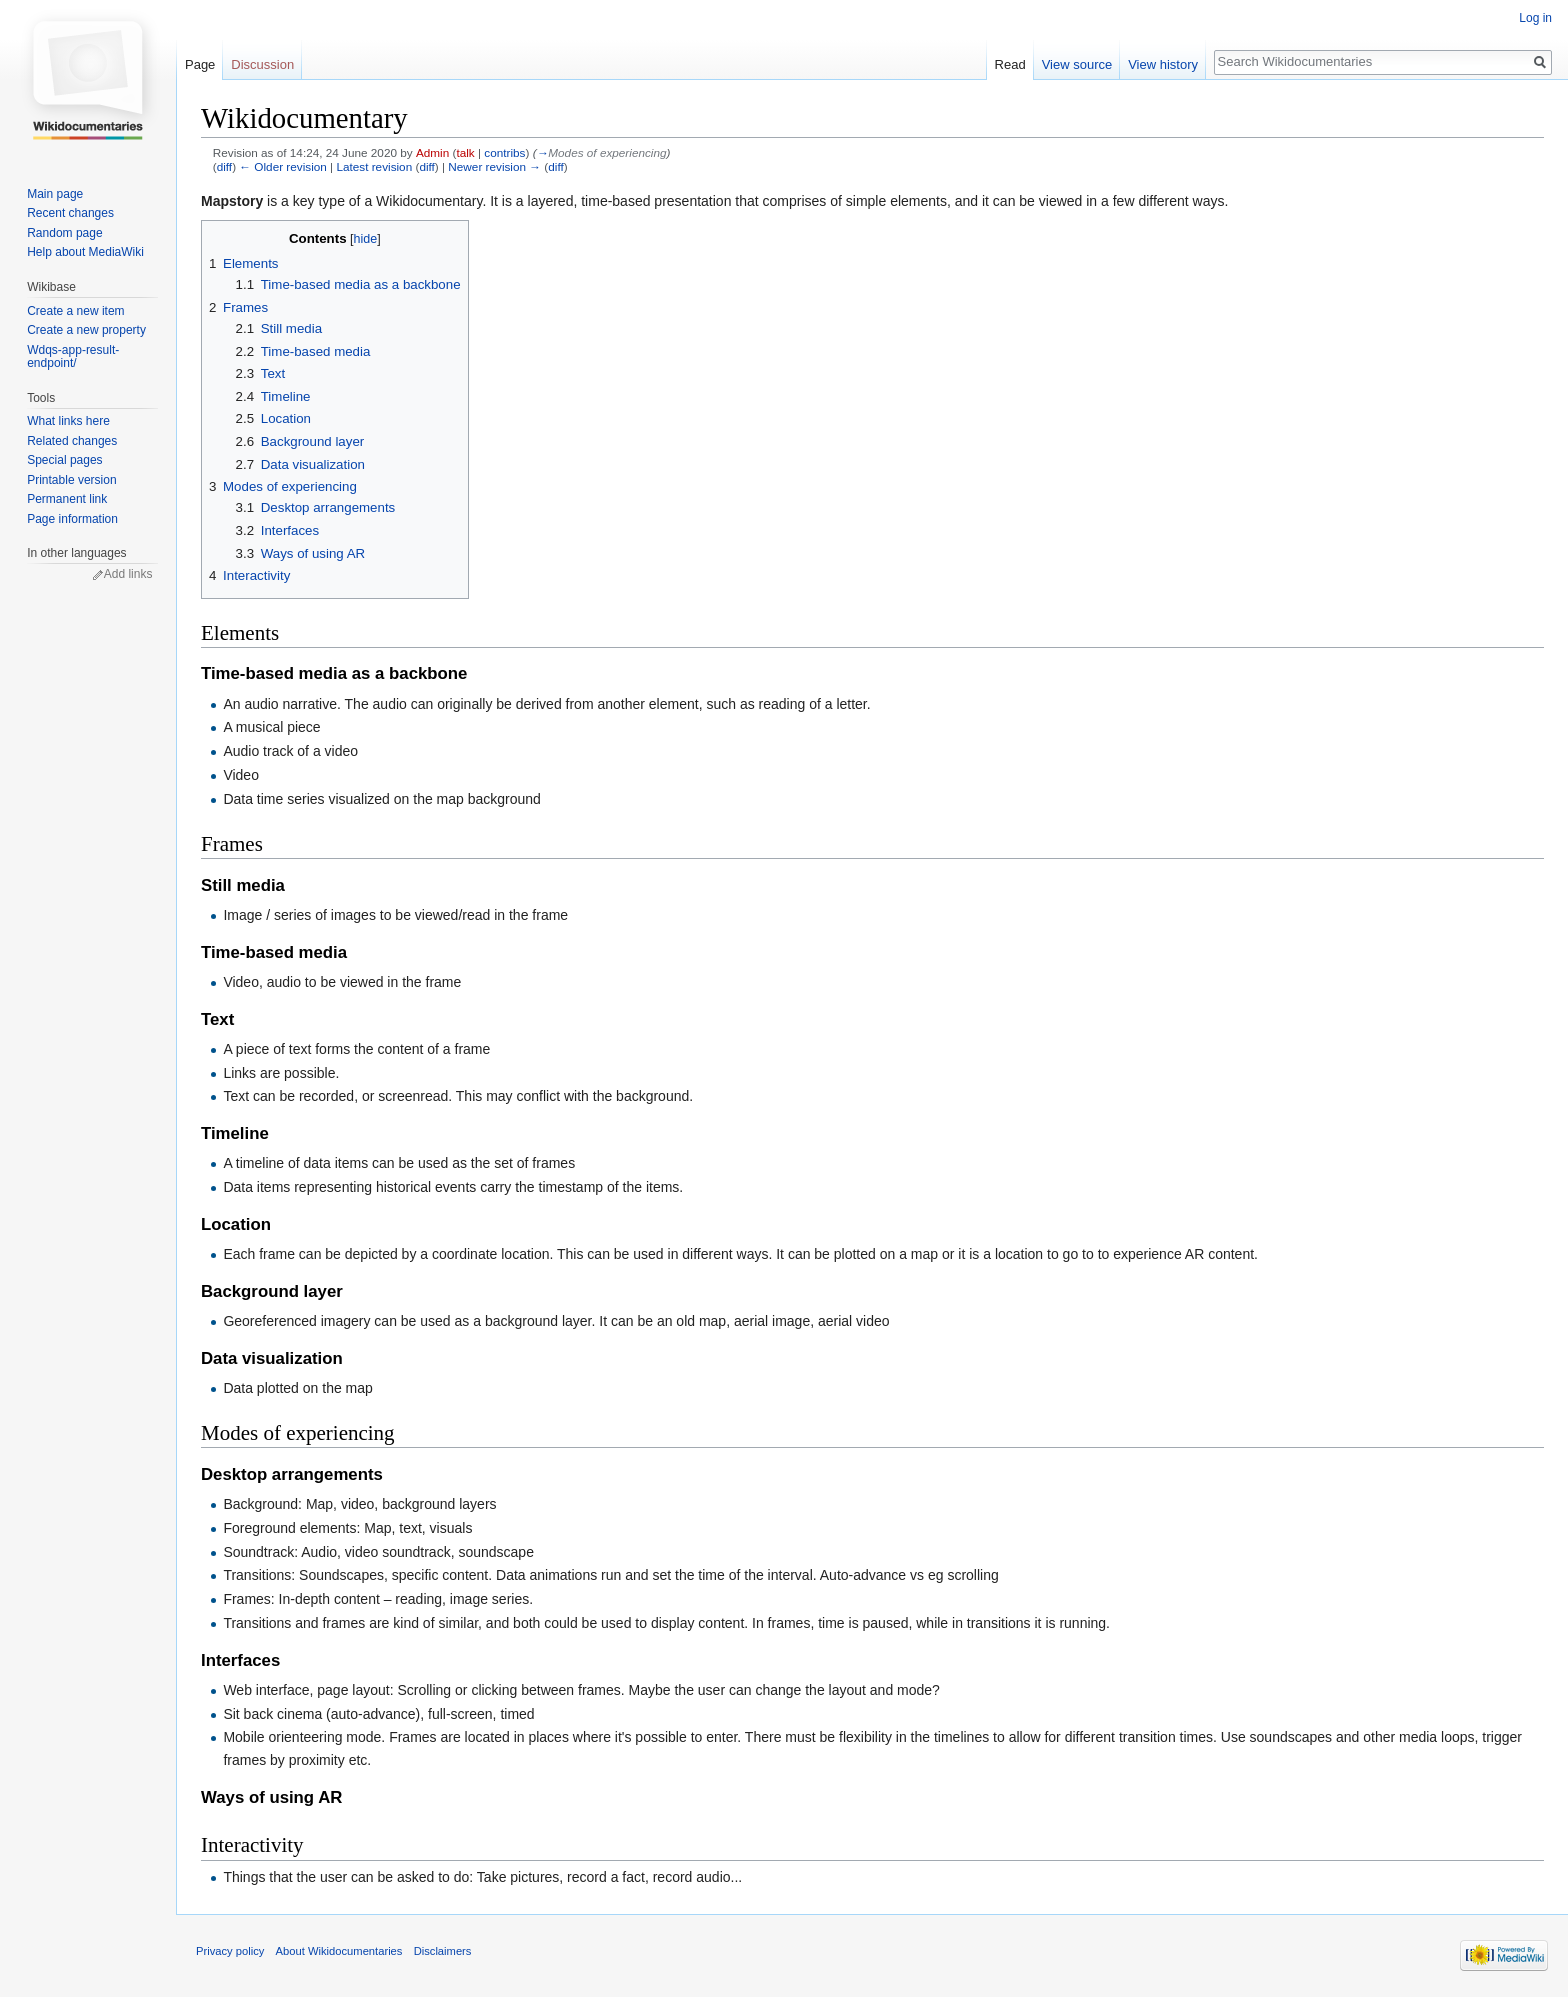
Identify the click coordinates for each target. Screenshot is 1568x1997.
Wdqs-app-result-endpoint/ (73, 357)
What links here (68, 421)
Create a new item (75, 311)
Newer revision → (494, 166)
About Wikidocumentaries (339, 1951)
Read (1010, 64)
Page (200, 64)
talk (465, 152)
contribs (504, 152)
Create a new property (86, 330)
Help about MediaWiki (85, 252)
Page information (72, 519)
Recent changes (70, 213)
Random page (64, 233)
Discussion (262, 64)
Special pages (64, 460)
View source (1077, 64)
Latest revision (374, 166)
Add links (128, 574)
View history (1163, 64)
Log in (1535, 18)
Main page (55, 194)
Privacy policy (230, 1951)
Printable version (71, 480)
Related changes (72, 441)
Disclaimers (443, 1951)
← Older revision (283, 166)
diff (224, 166)
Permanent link (67, 499)
